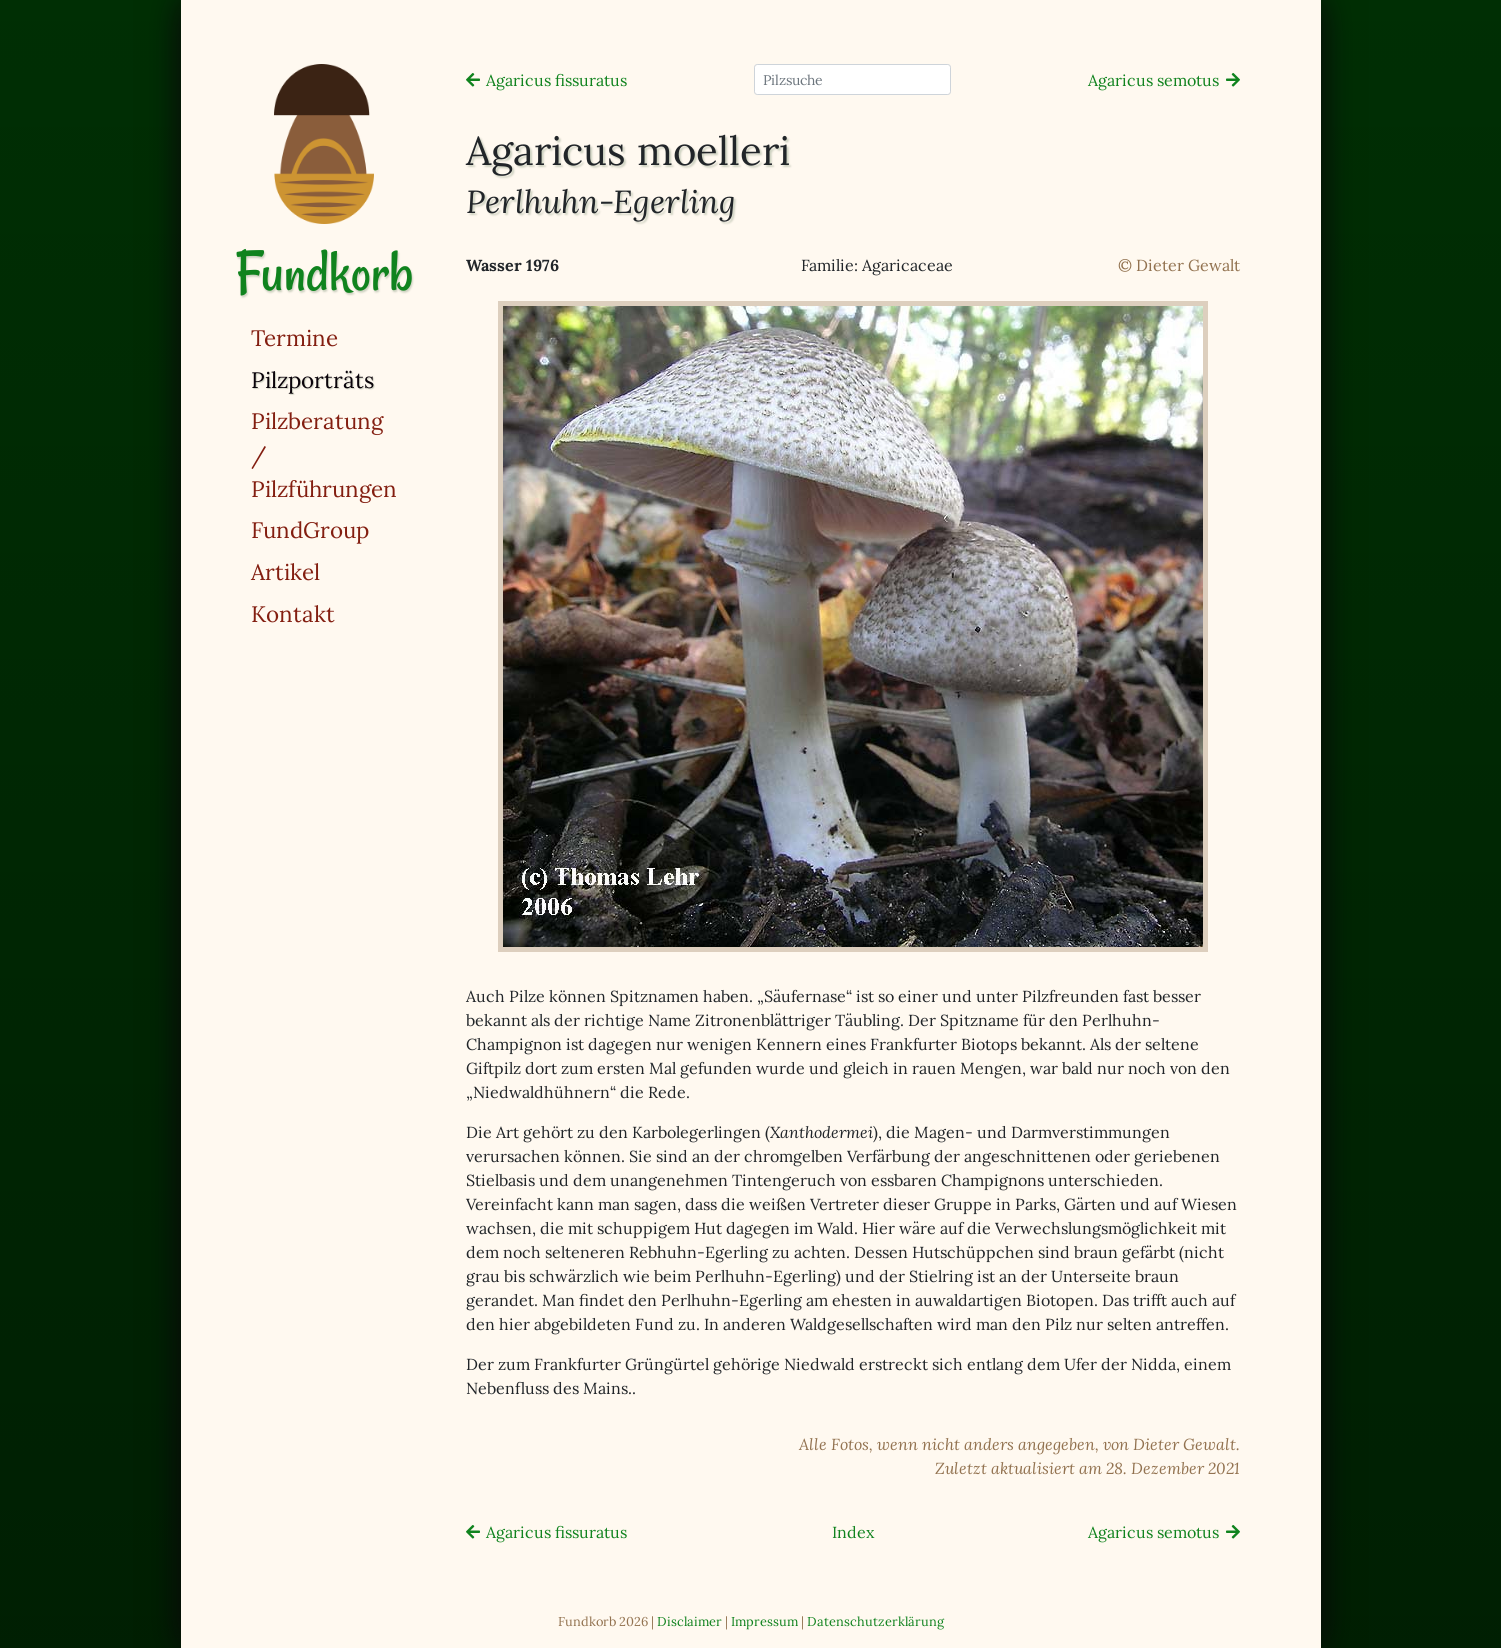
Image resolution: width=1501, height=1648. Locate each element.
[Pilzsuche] (852, 79)
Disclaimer (689, 1621)
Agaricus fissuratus (556, 80)
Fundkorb (324, 272)
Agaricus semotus (1153, 80)
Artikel (285, 571)
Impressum (764, 1621)
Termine (294, 337)
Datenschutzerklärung (875, 1621)
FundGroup (310, 529)
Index (853, 1532)
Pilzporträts (364, 378)
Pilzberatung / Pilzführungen (324, 454)
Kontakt (293, 613)
